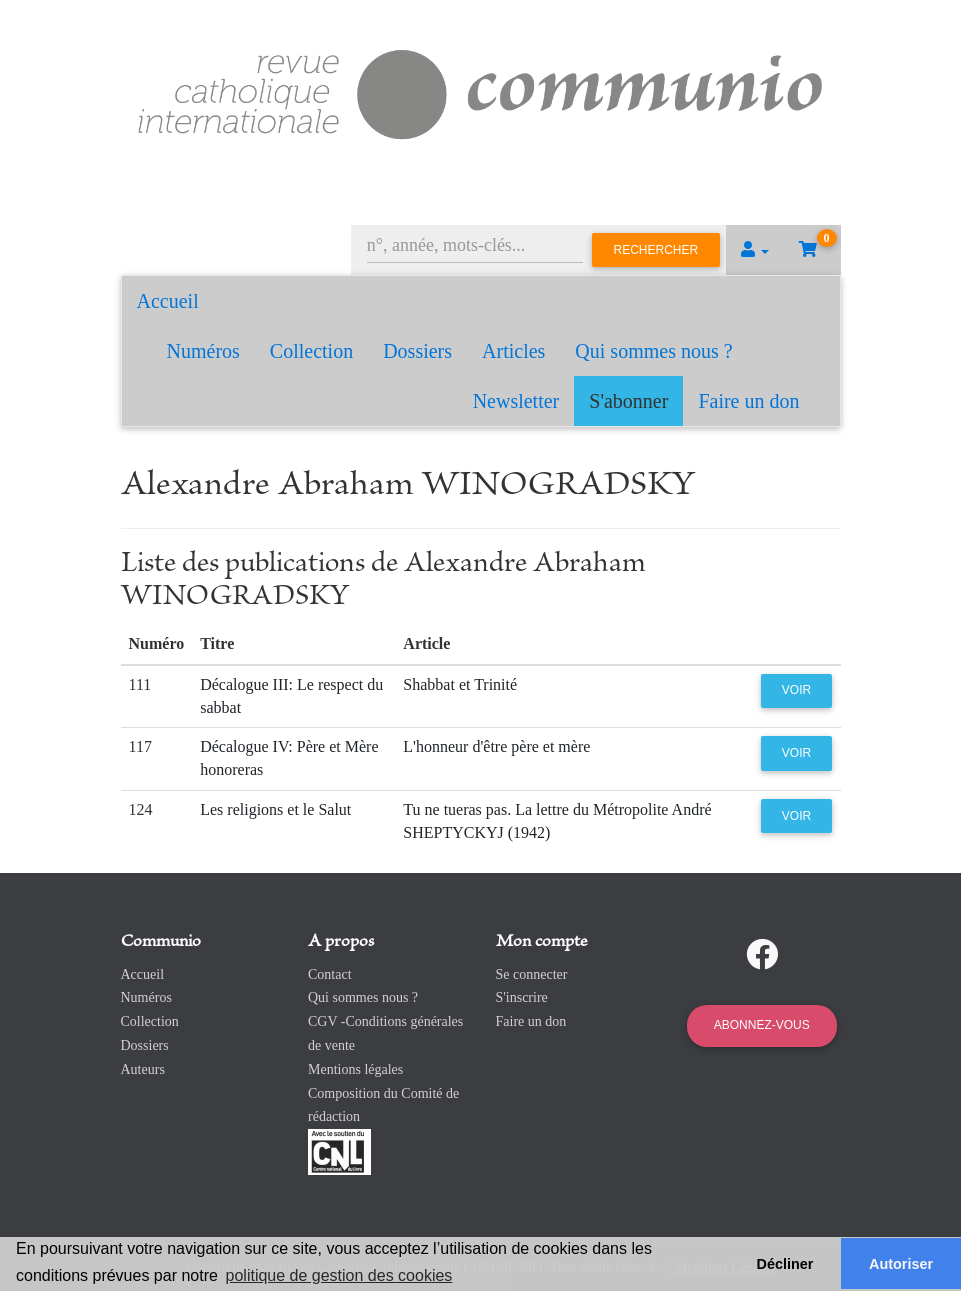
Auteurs (143, 1069)
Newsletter (516, 401)
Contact (330, 974)
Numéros (203, 351)
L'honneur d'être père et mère (496, 746)
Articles (513, 351)
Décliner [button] (785, 1264)
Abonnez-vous (762, 1025)
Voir (796, 690)
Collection (311, 351)
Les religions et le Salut (275, 809)
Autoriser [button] (901, 1264)
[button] (755, 250)
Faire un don (748, 401)
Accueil (168, 301)
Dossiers (417, 351)
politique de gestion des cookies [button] (339, 1275)
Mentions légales (355, 1069)
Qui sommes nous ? (653, 351)
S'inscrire (522, 997)
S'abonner (628, 401)
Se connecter (532, 974)
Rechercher (656, 250)
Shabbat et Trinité (460, 684)
